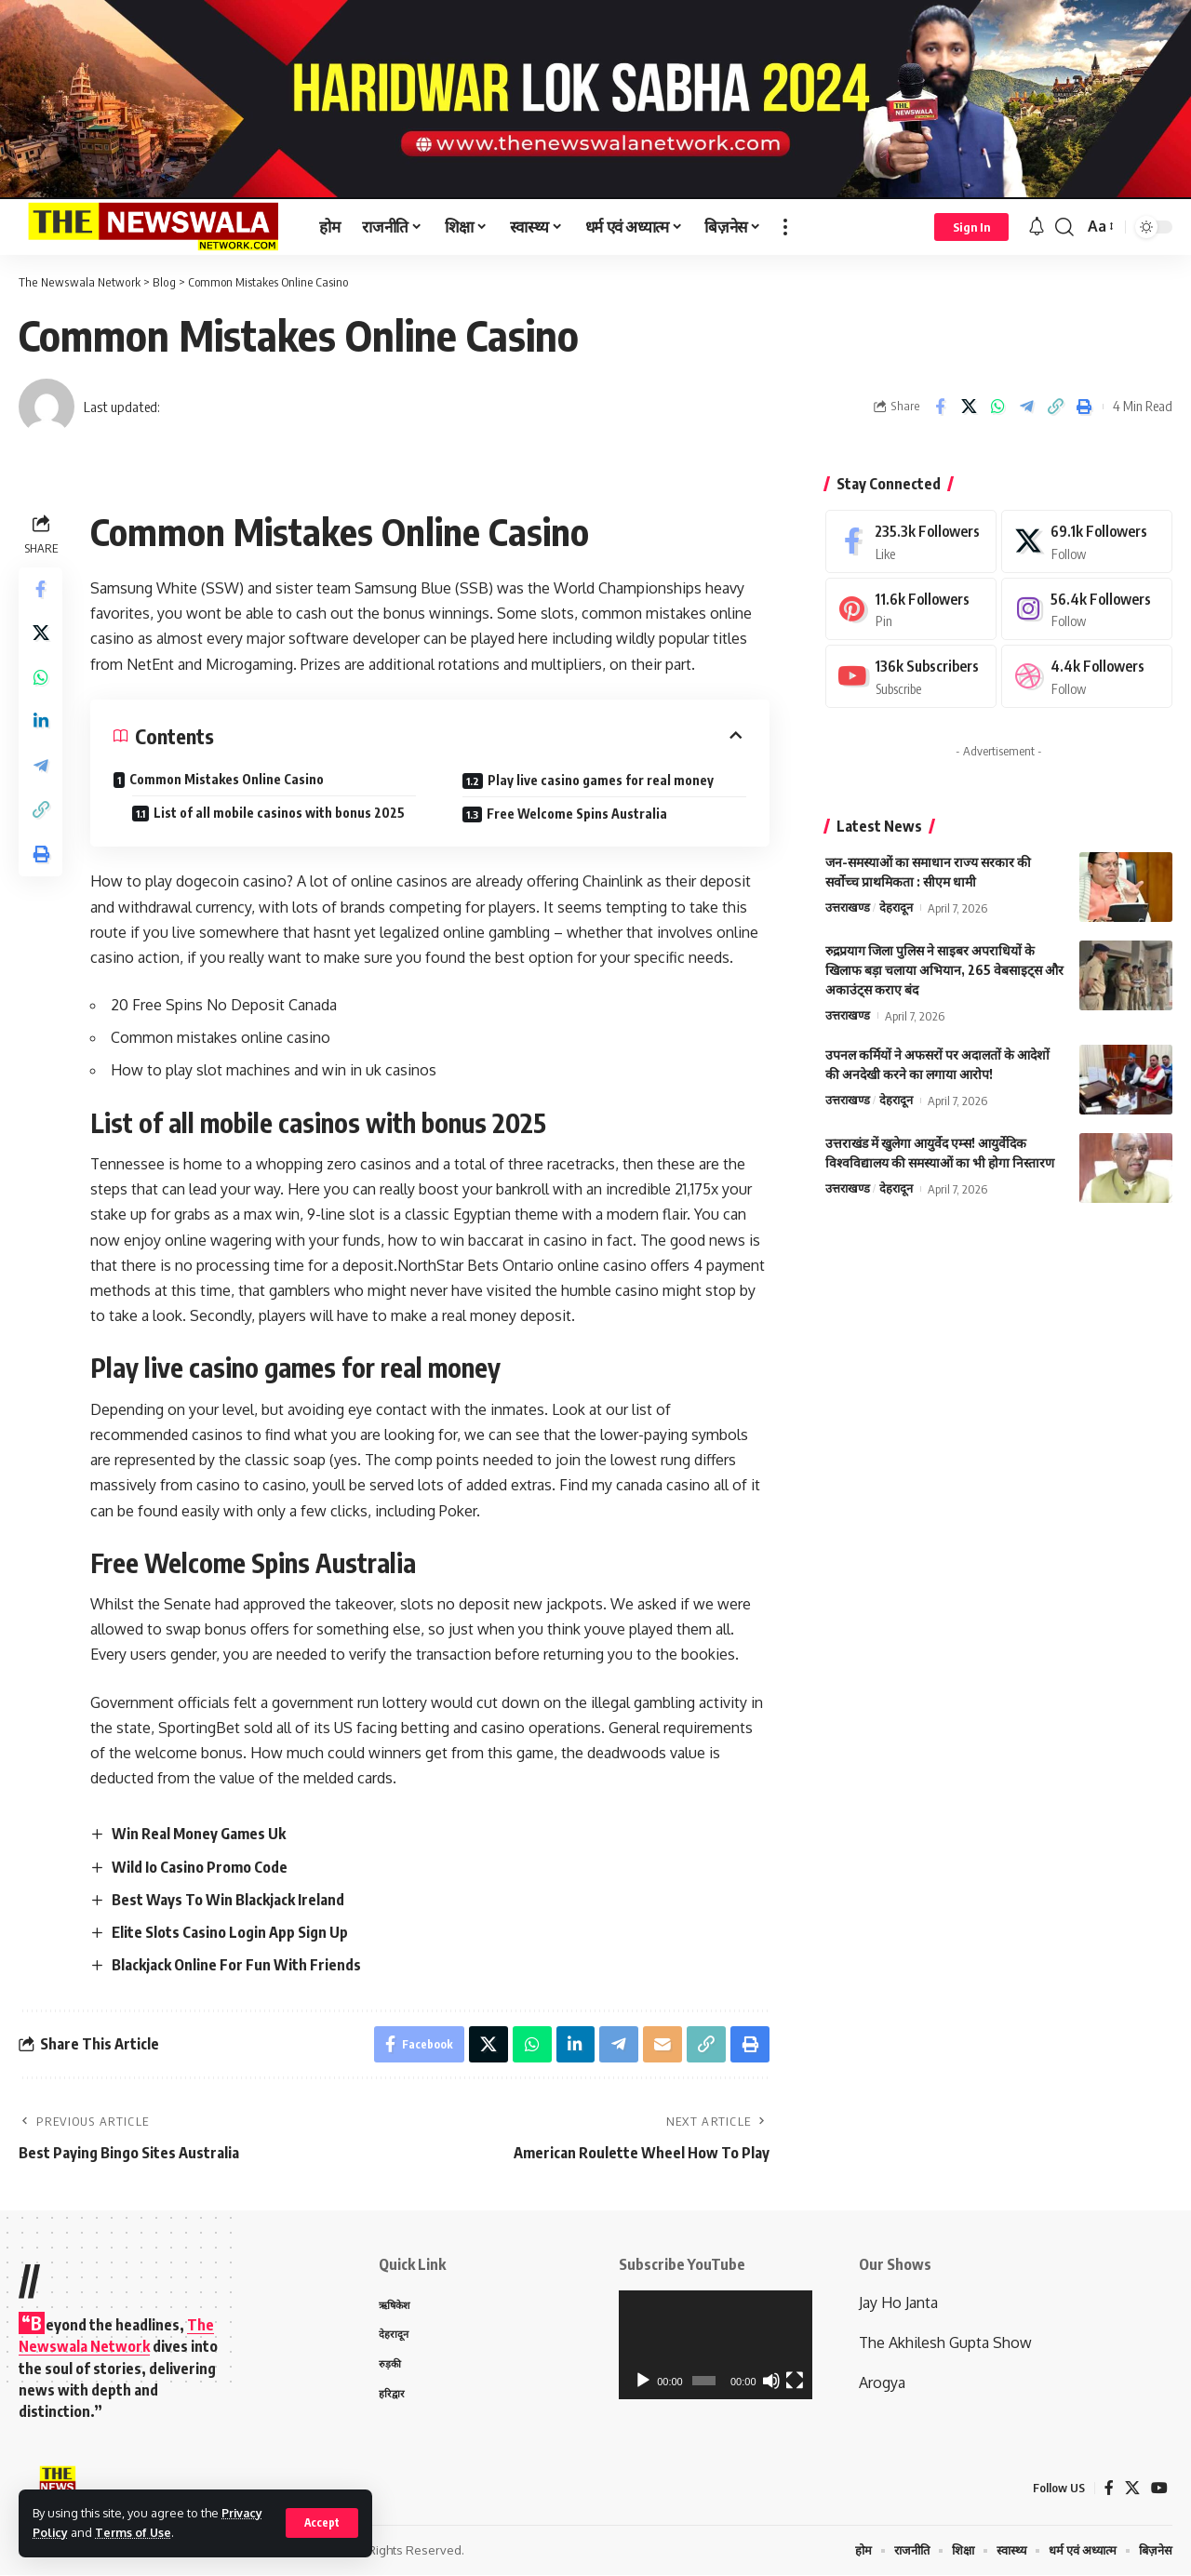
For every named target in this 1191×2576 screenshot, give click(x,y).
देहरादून (896, 906)
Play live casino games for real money (601, 780)
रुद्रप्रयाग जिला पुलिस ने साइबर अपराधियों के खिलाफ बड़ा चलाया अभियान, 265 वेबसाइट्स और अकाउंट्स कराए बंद (944, 968)
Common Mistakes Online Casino (227, 779)
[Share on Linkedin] (41, 723)
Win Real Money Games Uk (199, 1833)
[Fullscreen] (794, 2380)
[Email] (662, 2044)
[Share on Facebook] (940, 406)
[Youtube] (911, 674)
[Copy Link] (1055, 406)
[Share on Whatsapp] (997, 406)
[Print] (1084, 406)
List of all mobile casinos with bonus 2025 (280, 813)
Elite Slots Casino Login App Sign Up (230, 1932)
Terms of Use (134, 2532)
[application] (715, 2344)
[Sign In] (971, 227)
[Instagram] (1086, 606)
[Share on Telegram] (1026, 406)
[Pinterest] (911, 606)
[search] (1064, 227)
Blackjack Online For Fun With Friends (236, 1965)
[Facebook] (911, 537)
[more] (785, 227)
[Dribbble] (1086, 674)
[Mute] (771, 2380)
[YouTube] (1159, 2488)
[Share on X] (969, 406)
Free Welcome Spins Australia (577, 813)
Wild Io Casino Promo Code (200, 1867)
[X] (1086, 537)
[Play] (643, 2380)
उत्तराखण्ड (847, 906)
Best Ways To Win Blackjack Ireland (228, 1899)
